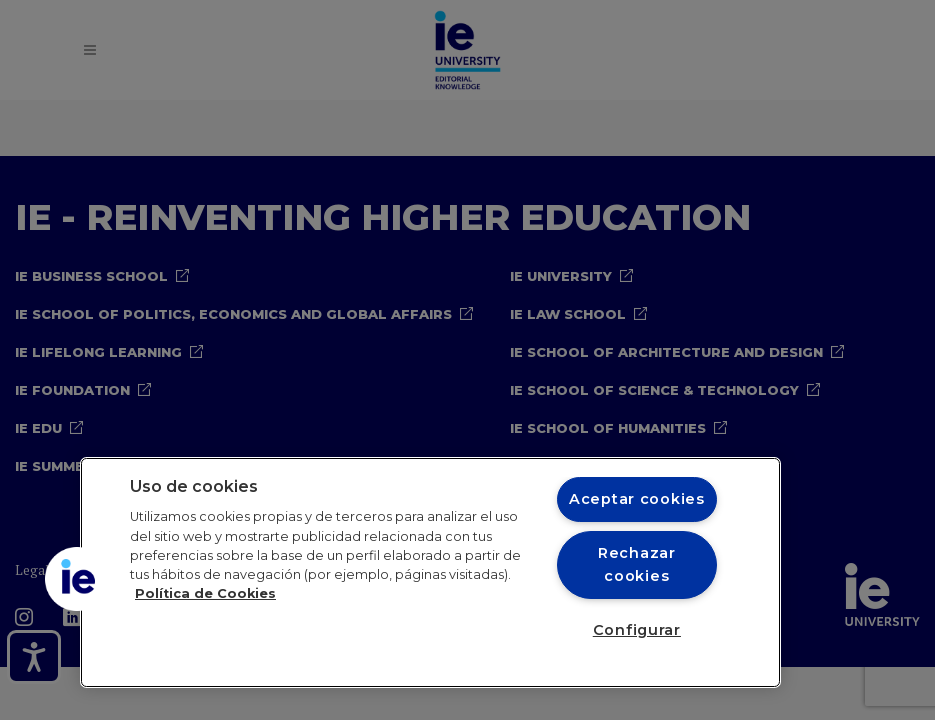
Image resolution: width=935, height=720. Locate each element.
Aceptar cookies (637, 499)
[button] (77, 579)
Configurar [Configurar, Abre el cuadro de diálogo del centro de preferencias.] (637, 630)
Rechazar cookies (637, 564)
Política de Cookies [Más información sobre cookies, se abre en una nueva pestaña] (205, 593)
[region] (430, 572)
